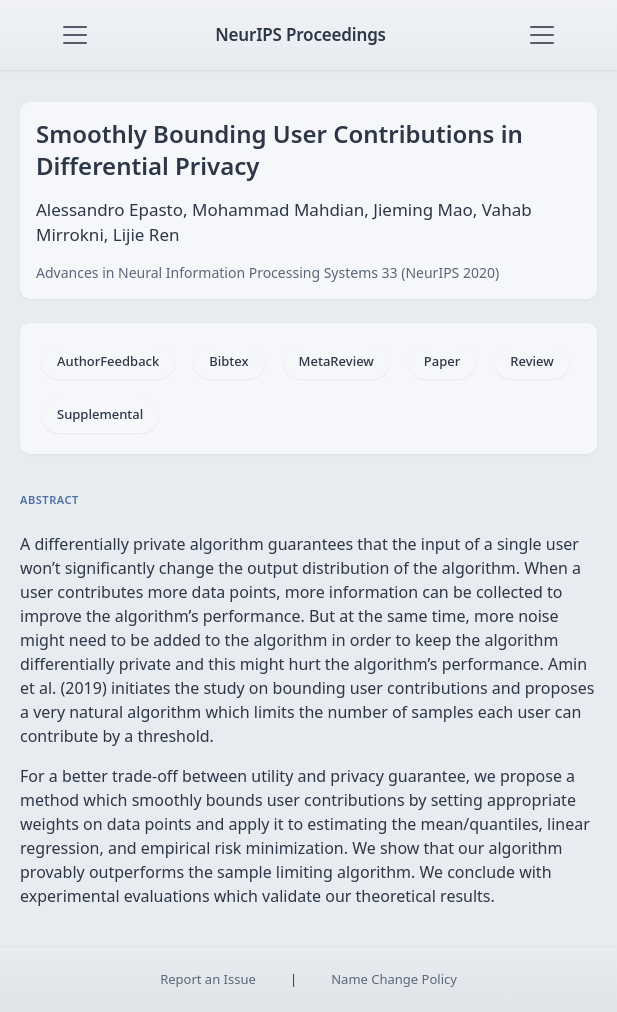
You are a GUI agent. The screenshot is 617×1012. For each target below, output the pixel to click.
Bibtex (228, 361)
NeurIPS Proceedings (300, 34)
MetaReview (336, 361)
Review (531, 361)
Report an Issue (208, 979)
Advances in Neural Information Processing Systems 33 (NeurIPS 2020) (267, 272)
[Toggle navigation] (75, 35)
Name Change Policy (394, 979)
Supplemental (100, 414)
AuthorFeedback (108, 361)
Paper (442, 361)
